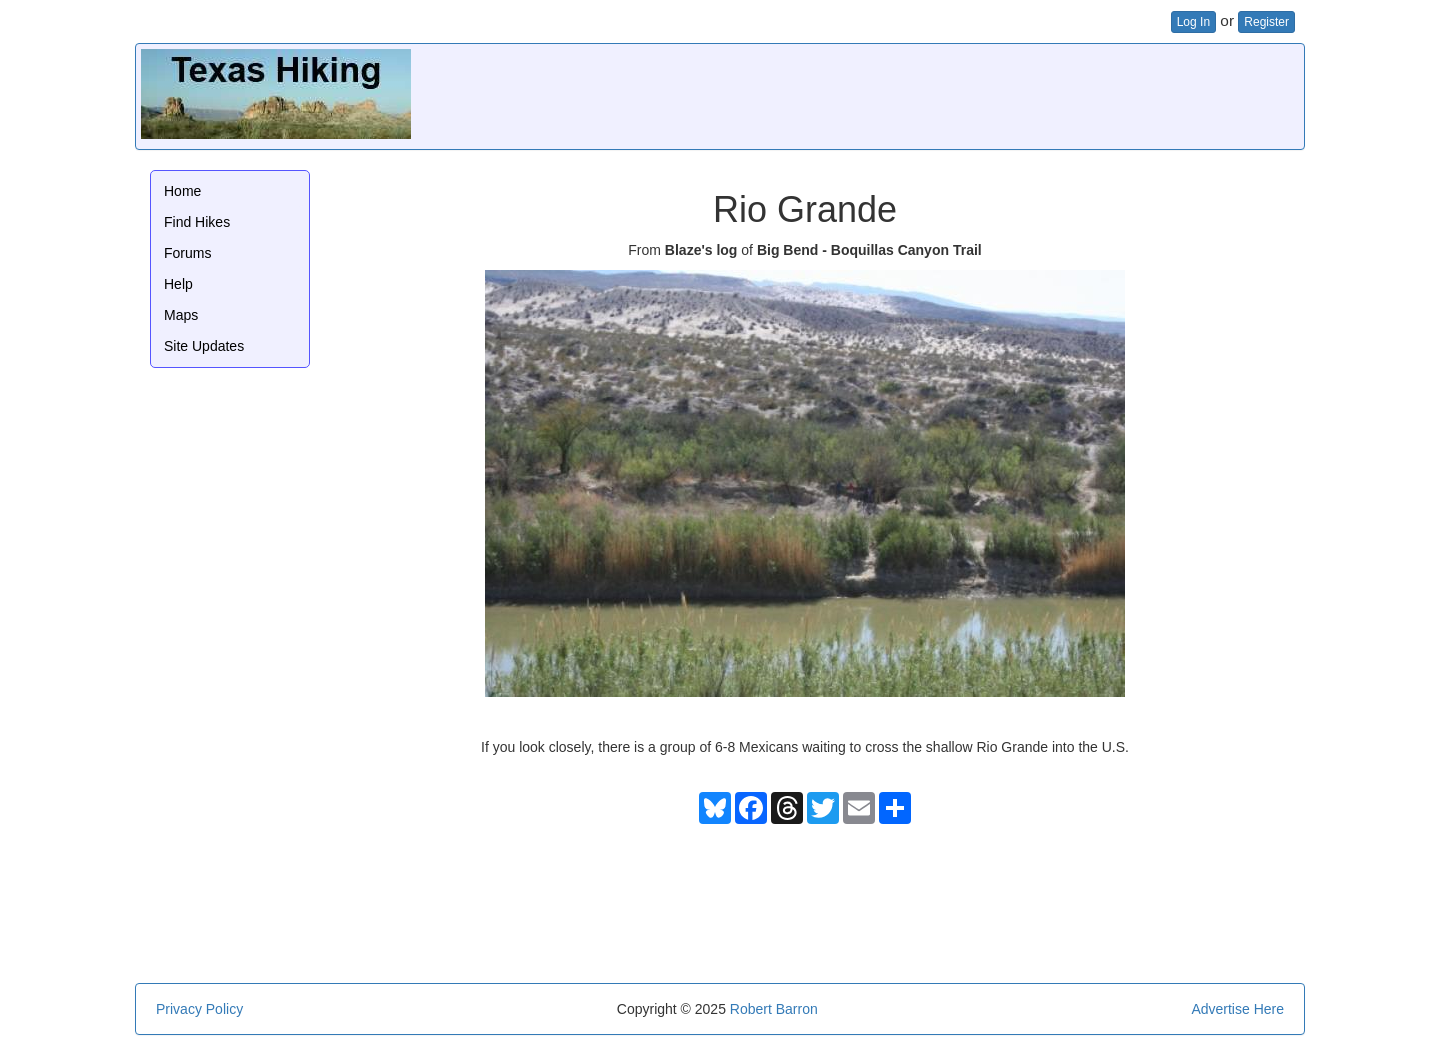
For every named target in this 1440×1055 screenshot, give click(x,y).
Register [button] (1266, 22)
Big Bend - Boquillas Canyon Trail (869, 250)
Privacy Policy (199, 1009)
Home (182, 191)
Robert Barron (774, 1009)
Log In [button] (1193, 22)
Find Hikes (197, 222)
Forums (187, 253)
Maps (181, 315)
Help (178, 284)
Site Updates (204, 346)
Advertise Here (1237, 1009)
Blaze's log (701, 250)
